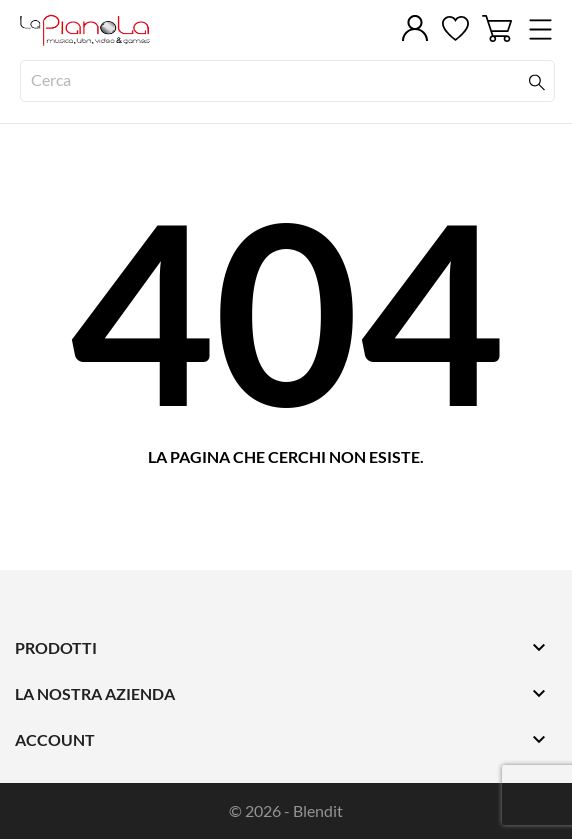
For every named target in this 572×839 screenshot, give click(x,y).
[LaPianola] (110, 30)
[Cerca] (287, 81)
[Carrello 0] (497, 28)
